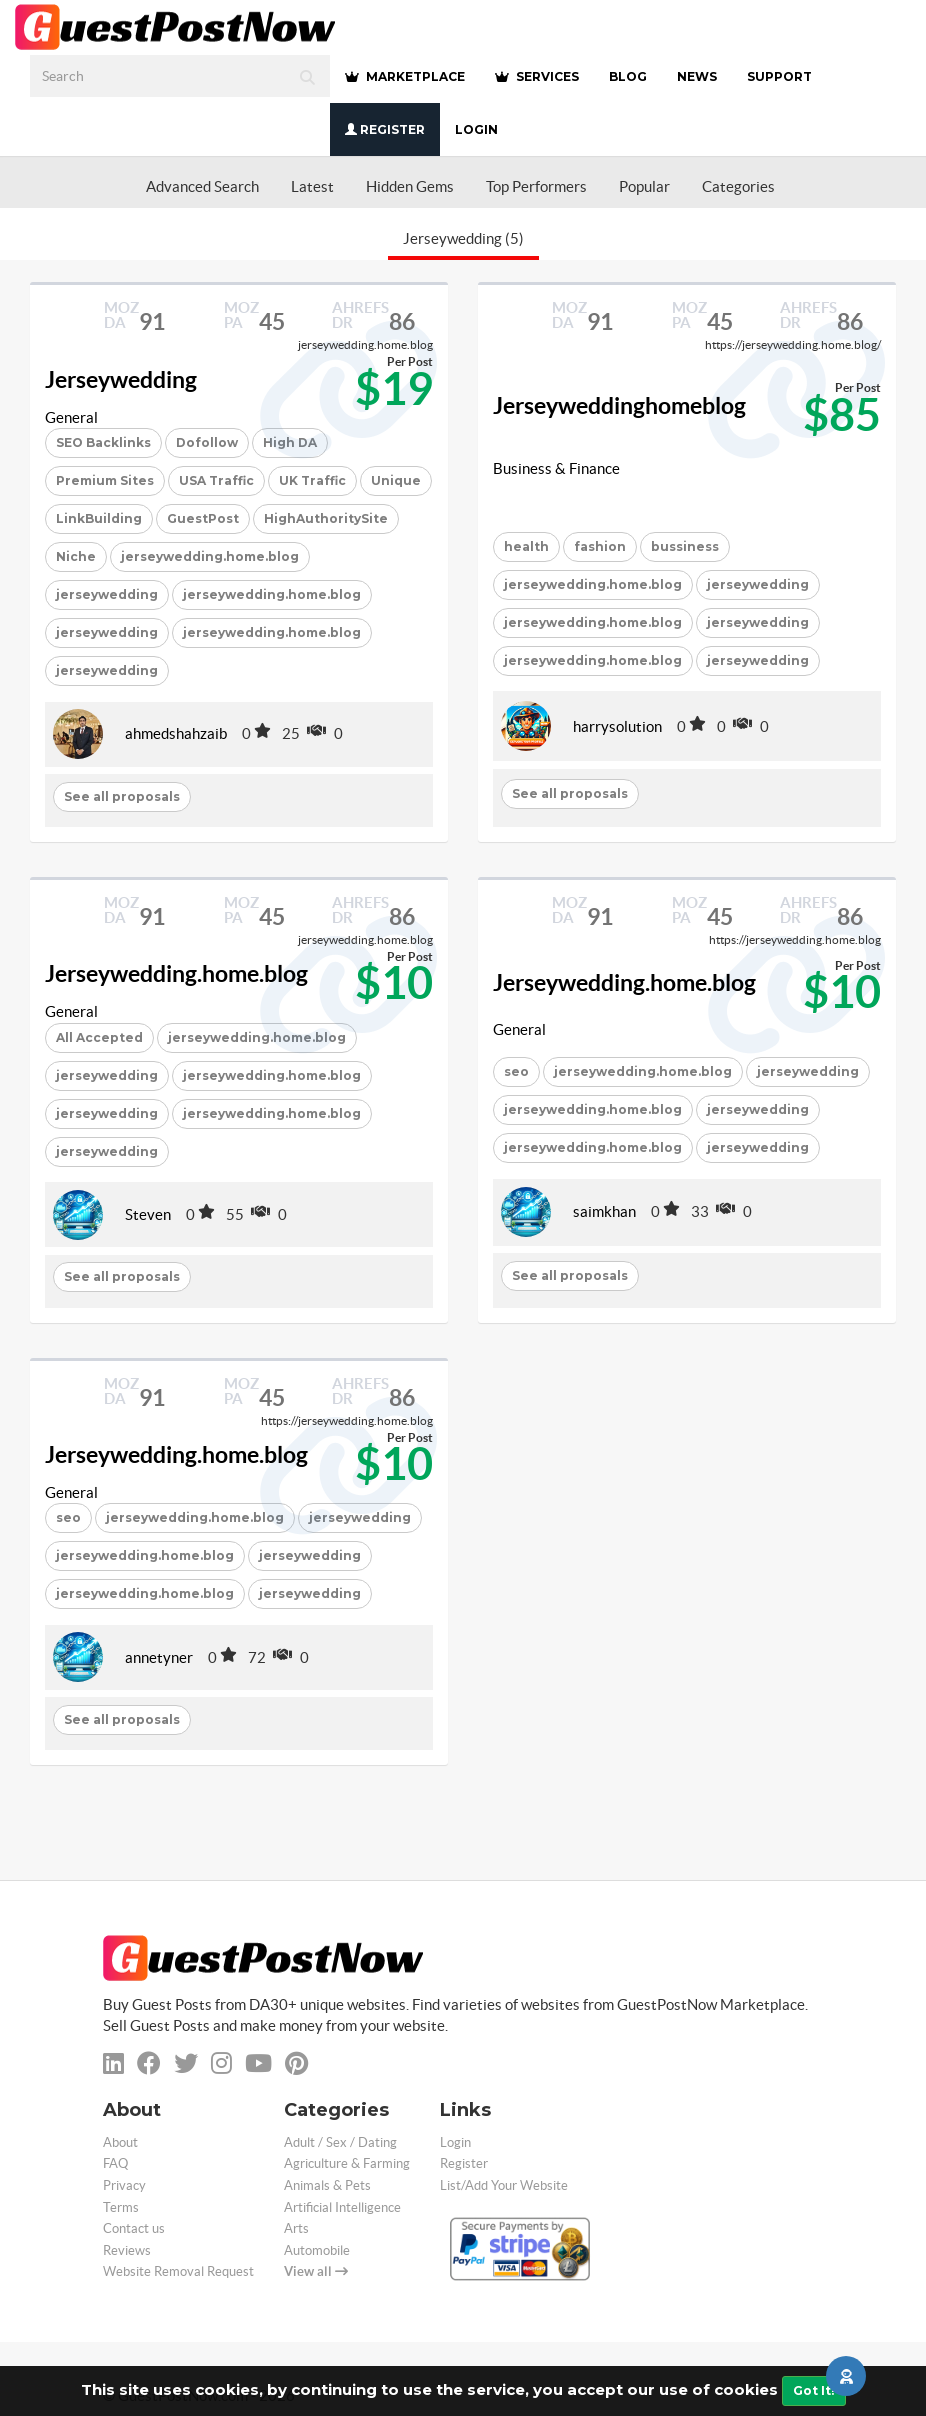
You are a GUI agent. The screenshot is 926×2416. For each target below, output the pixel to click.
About (120, 2142)
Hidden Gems (410, 186)
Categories (738, 186)
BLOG (628, 76)
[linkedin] (113, 2063)
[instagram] (221, 2063)
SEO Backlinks (103, 442)
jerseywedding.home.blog (210, 556)
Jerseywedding (121, 380)
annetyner (159, 1657)
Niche (76, 556)
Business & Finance (556, 468)
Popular (644, 186)
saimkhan (604, 1211)
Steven (148, 1214)
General (71, 417)
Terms (121, 2207)
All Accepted (99, 1037)
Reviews (127, 2250)
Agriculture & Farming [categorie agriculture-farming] (347, 2163)
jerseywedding (107, 594)
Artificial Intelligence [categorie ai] (342, 2207)
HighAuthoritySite (326, 518)
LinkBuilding (99, 518)
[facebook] (149, 2063)
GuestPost (203, 518)
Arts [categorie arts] (296, 2228)
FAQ (115, 2163)
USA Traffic (216, 480)
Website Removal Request (178, 2271)
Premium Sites (105, 480)
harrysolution (617, 726)
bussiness (685, 546)
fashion (600, 546)
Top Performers (536, 186)
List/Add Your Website (504, 2185)
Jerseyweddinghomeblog (619, 406)
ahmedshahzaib (176, 733)
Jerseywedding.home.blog (176, 974)
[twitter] (186, 2063)
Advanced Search (202, 186)
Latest (312, 186)
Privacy (124, 2185)
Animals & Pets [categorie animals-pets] (327, 2185)
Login (476, 129)
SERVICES (537, 76)
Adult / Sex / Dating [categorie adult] (340, 2142)
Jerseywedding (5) (463, 238)
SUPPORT (779, 76)
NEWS (697, 76)
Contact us (134, 2228)
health (526, 546)
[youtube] (258, 2063)
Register (385, 129)
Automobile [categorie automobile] (317, 2250)
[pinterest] (296, 2063)
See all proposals (122, 796)
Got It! (814, 2390)
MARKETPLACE (405, 76)
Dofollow (207, 442)
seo (516, 1071)
